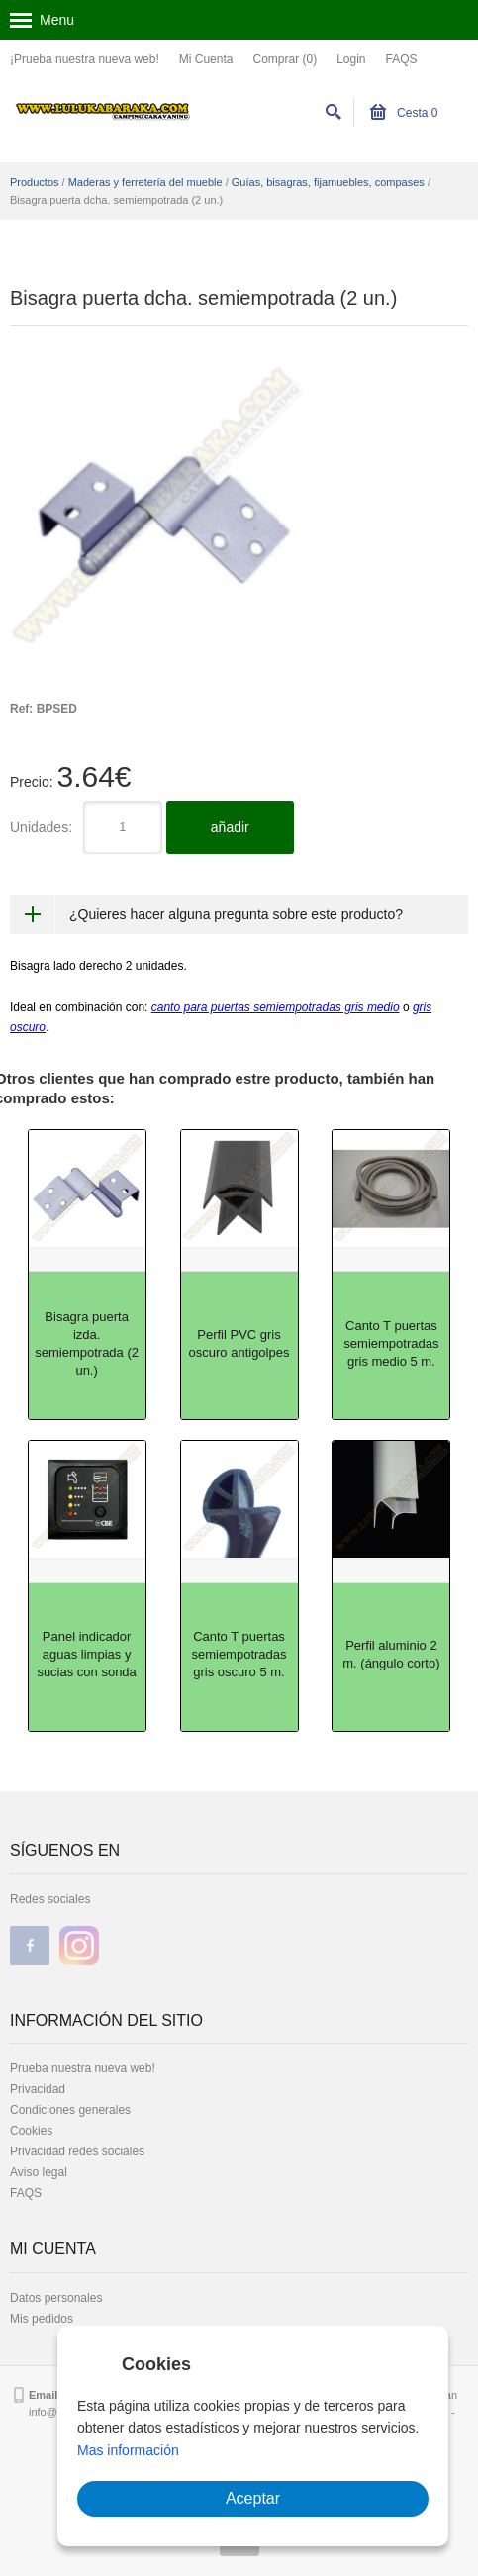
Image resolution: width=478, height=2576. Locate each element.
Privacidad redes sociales (77, 2151)
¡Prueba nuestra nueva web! (84, 59)
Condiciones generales (70, 2110)
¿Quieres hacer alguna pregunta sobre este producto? (236, 914)
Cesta (404, 113)
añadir (230, 827)
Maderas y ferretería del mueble (145, 182)
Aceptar (253, 2498)
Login (350, 59)
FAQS (402, 59)
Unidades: (41, 827)
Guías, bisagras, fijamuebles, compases (328, 182)
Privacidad (37, 2089)
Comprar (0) (284, 59)
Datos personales (56, 2298)
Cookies (31, 2131)
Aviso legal (38, 2172)
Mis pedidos (41, 2319)
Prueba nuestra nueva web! (82, 2068)
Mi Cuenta (206, 59)
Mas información (128, 2450)
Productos (34, 182)
